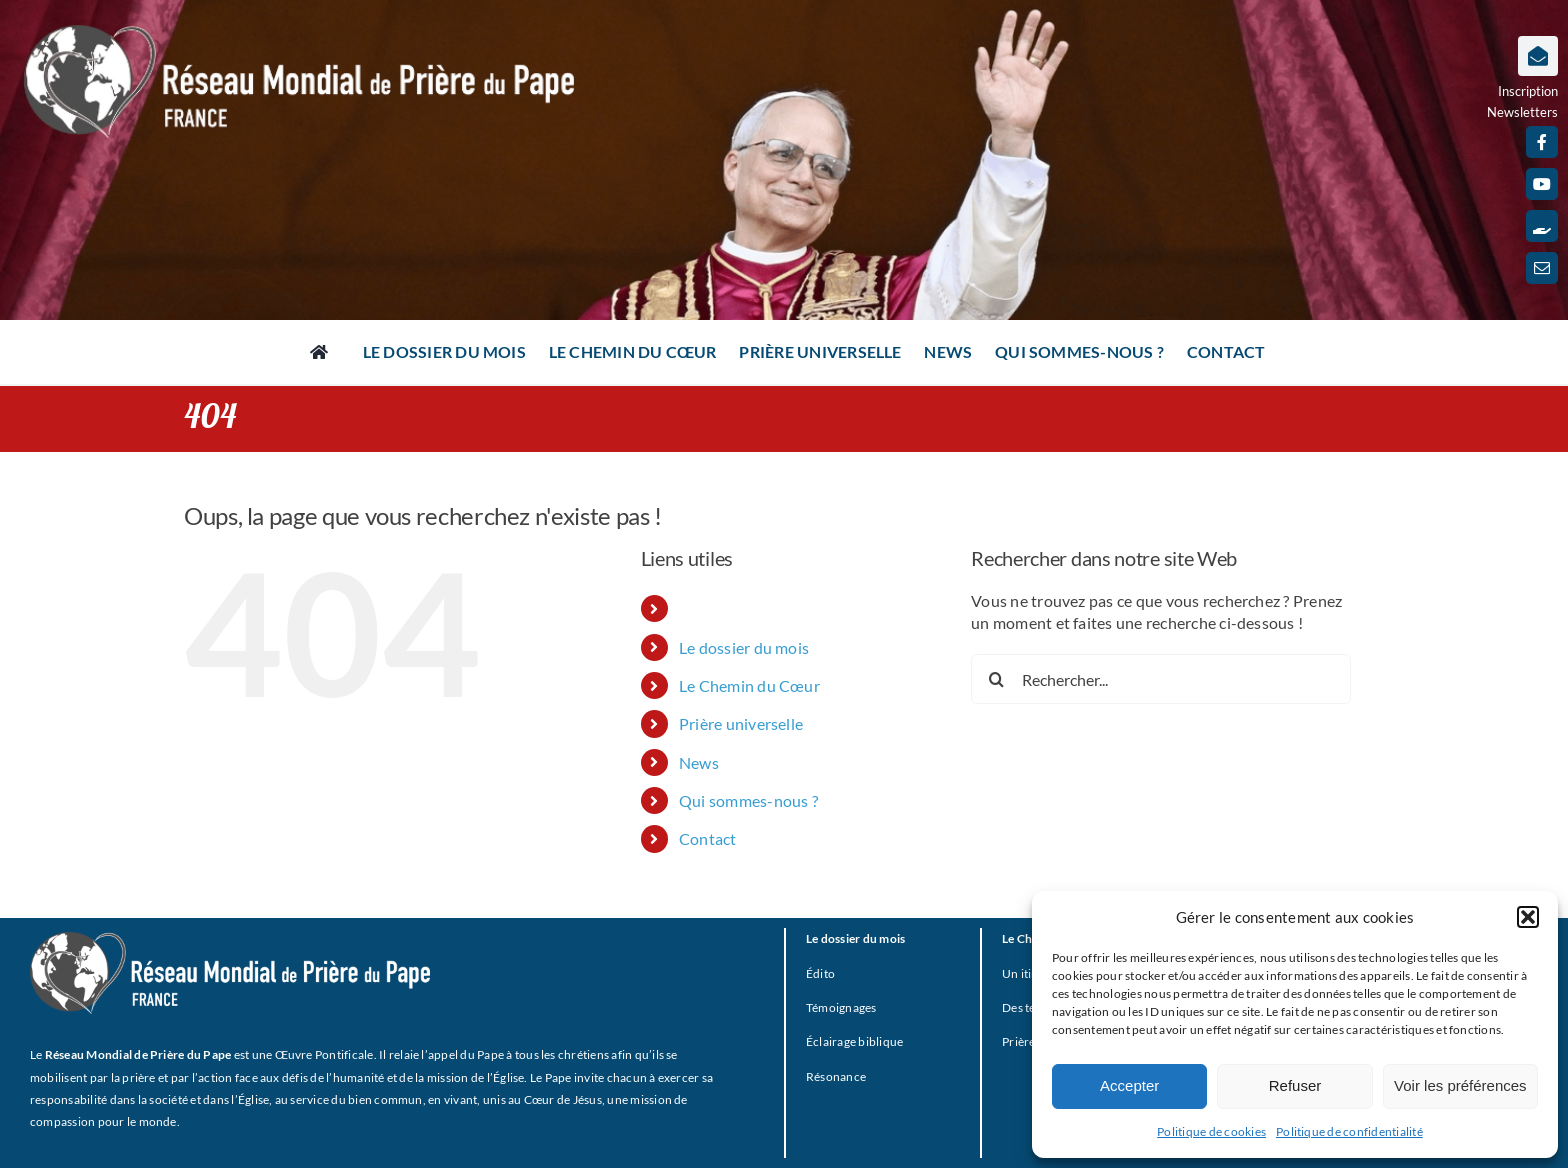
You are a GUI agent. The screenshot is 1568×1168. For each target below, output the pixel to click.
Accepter (1129, 1085)
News (699, 762)
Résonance (836, 1076)
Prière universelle (741, 723)
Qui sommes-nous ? (748, 800)
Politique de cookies (1211, 1131)
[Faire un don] (1542, 226)
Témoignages (841, 1007)
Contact (708, 838)
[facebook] (1542, 142)
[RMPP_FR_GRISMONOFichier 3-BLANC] (230, 939)
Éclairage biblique (854, 1041)
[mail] (1542, 268)
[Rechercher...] (1161, 679)
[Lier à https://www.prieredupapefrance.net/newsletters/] (1538, 56)
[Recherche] (996, 679)
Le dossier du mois (744, 647)
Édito (820, 973)
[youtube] (1542, 184)
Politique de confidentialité (1349, 1131)
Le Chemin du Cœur (749, 685)
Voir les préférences (1460, 1085)
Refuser (1295, 1085)
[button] (1528, 917)
